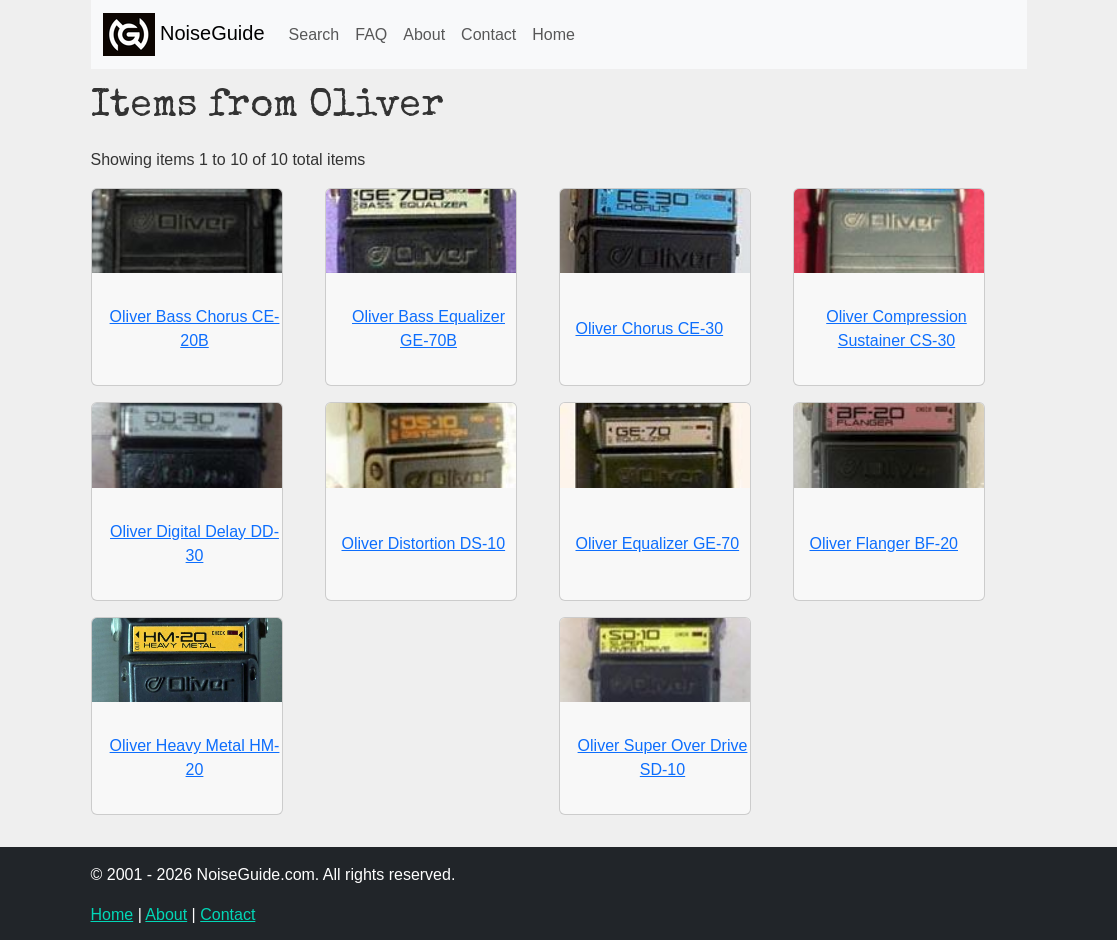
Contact (488, 34)
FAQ (371, 34)
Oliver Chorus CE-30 (650, 328)
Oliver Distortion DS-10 (424, 543)
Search (314, 34)
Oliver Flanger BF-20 (884, 543)
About (424, 34)
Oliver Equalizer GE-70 (658, 543)
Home (553, 34)
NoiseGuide (184, 34)
